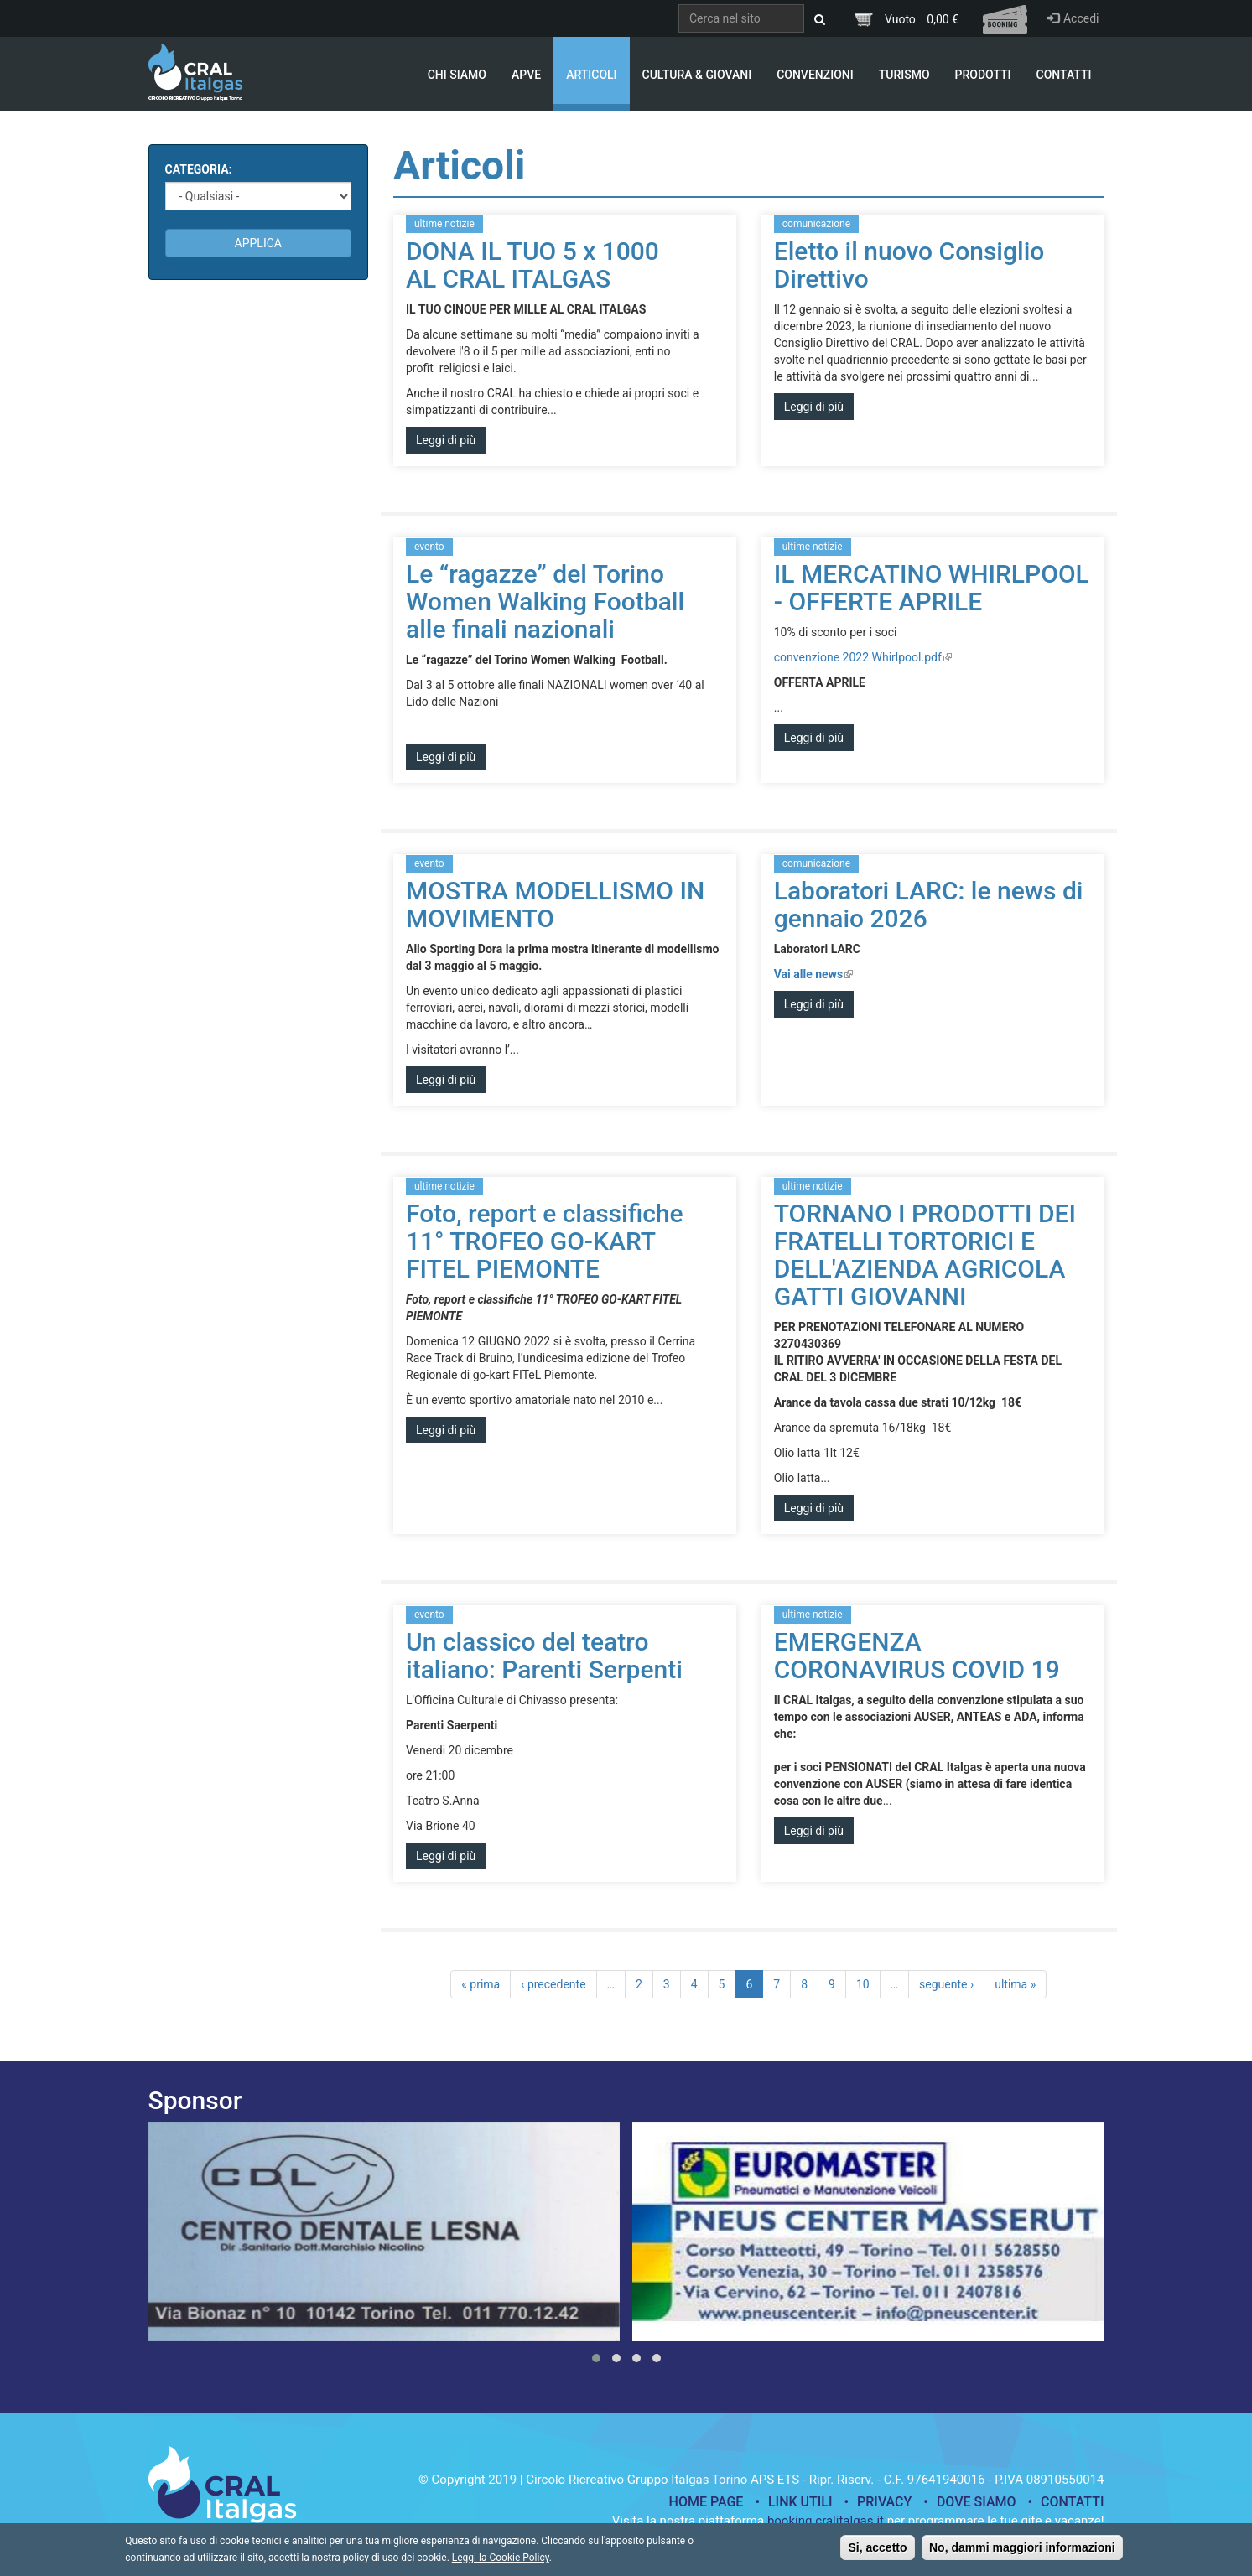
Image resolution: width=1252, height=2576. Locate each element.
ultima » (1015, 1984)
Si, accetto (877, 2551)
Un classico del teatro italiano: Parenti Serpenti (544, 1655)
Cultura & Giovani (697, 74)
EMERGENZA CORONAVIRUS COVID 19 (917, 1655)
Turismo (904, 74)
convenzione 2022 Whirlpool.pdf (863, 657)
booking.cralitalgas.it (825, 2520)
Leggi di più (445, 440)
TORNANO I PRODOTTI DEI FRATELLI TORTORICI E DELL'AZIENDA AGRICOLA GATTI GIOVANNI (925, 1255)
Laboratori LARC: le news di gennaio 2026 (928, 904)
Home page (706, 2502)
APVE (526, 74)
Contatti (1064, 74)
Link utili (800, 2502)
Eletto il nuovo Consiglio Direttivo (909, 264)
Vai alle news (813, 974)
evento (429, 546)
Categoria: (198, 169)
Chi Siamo (457, 74)
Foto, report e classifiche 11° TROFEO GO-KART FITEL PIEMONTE (544, 1241)
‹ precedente (553, 1984)
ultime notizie (444, 224)
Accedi (1073, 18)
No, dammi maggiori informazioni (1022, 2551)
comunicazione (816, 224)
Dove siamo (976, 2502)
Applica (258, 243)
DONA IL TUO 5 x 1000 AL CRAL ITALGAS (532, 264)
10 (863, 1984)
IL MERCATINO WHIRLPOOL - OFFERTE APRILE (931, 587)
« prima (480, 1984)
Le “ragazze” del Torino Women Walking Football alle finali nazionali (545, 601)
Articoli (591, 74)
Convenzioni (815, 74)
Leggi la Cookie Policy (500, 2561)
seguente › (946, 1984)
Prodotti (983, 74)
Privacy (884, 2502)
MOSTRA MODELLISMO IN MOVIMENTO (555, 904)
